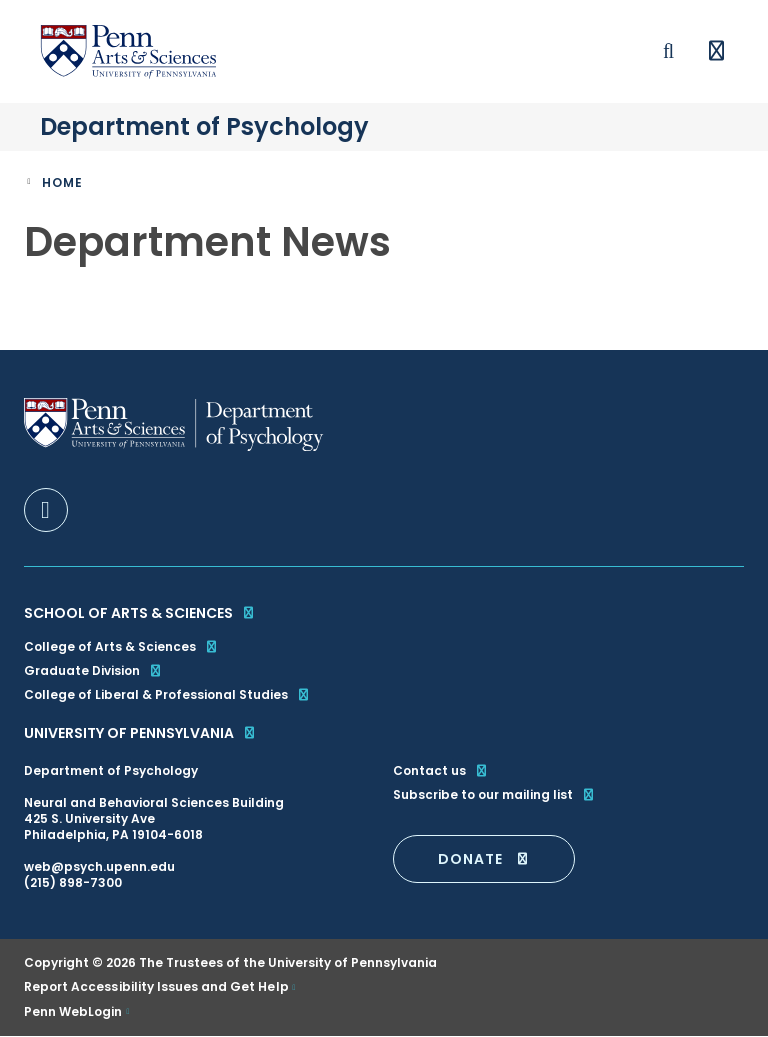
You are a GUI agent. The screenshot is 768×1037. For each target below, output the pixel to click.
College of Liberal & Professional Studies (167, 694)
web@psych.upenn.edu (99, 866)
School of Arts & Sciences (140, 613)
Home (62, 182)
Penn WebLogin (73, 1012)
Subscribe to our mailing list (494, 795)
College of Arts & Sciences (121, 646)
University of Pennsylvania (140, 733)
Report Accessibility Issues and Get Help (156, 987)
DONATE (484, 859)
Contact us (441, 771)
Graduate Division (93, 670)
